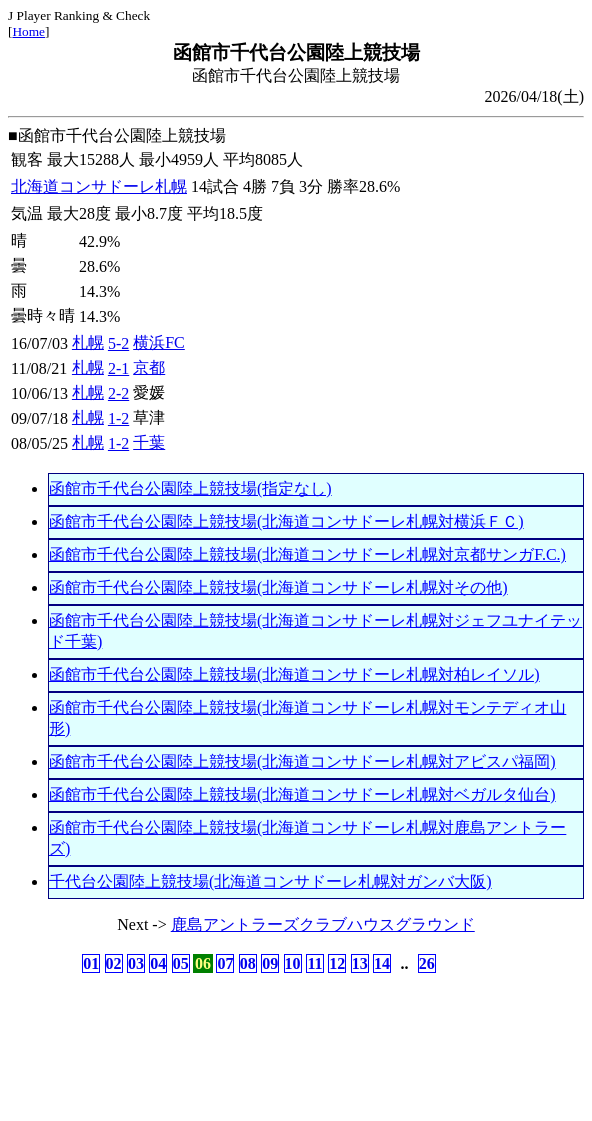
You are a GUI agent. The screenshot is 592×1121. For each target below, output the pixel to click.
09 (270, 963)
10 (293, 963)
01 (91, 963)
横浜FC (159, 342)
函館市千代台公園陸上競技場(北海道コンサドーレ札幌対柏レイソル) (294, 674)
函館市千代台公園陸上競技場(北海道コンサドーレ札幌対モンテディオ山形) (307, 718)
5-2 (118, 343)
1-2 (118, 418)
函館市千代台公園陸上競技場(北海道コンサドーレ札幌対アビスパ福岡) (302, 761)
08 (248, 963)
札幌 (88, 342)
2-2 (118, 393)
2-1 (118, 368)
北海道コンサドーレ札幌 (99, 186)
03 (136, 963)
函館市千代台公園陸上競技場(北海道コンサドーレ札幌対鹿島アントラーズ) (307, 838)
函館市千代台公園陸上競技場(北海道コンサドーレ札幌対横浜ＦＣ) (286, 521)
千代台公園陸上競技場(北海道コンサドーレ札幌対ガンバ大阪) (270, 881)
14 (382, 963)
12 (337, 963)
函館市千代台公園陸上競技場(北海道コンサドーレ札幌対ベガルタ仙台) (302, 794)
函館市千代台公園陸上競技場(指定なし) (190, 488)
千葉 (149, 442)
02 (114, 963)
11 (314, 963)
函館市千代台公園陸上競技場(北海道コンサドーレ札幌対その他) (278, 587)
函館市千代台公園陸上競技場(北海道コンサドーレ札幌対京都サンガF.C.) (307, 554)
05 (181, 963)
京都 (149, 367)
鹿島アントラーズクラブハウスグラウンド (323, 924)
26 (427, 963)
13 (360, 963)
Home (28, 31)
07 (225, 963)
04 (158, 963)
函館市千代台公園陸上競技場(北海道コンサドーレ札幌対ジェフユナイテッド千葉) (315, 631)
